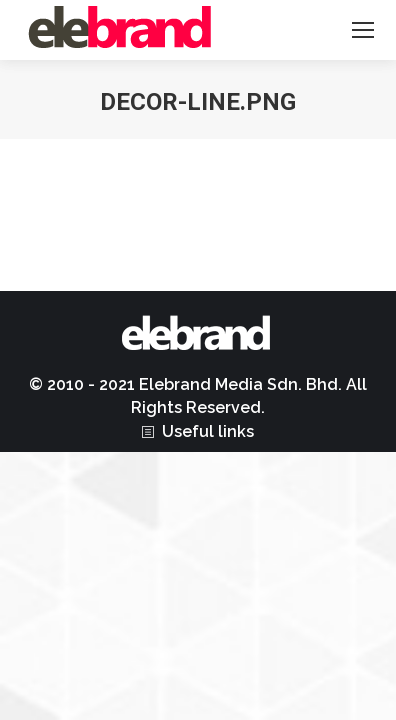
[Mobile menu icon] (363, 30)
